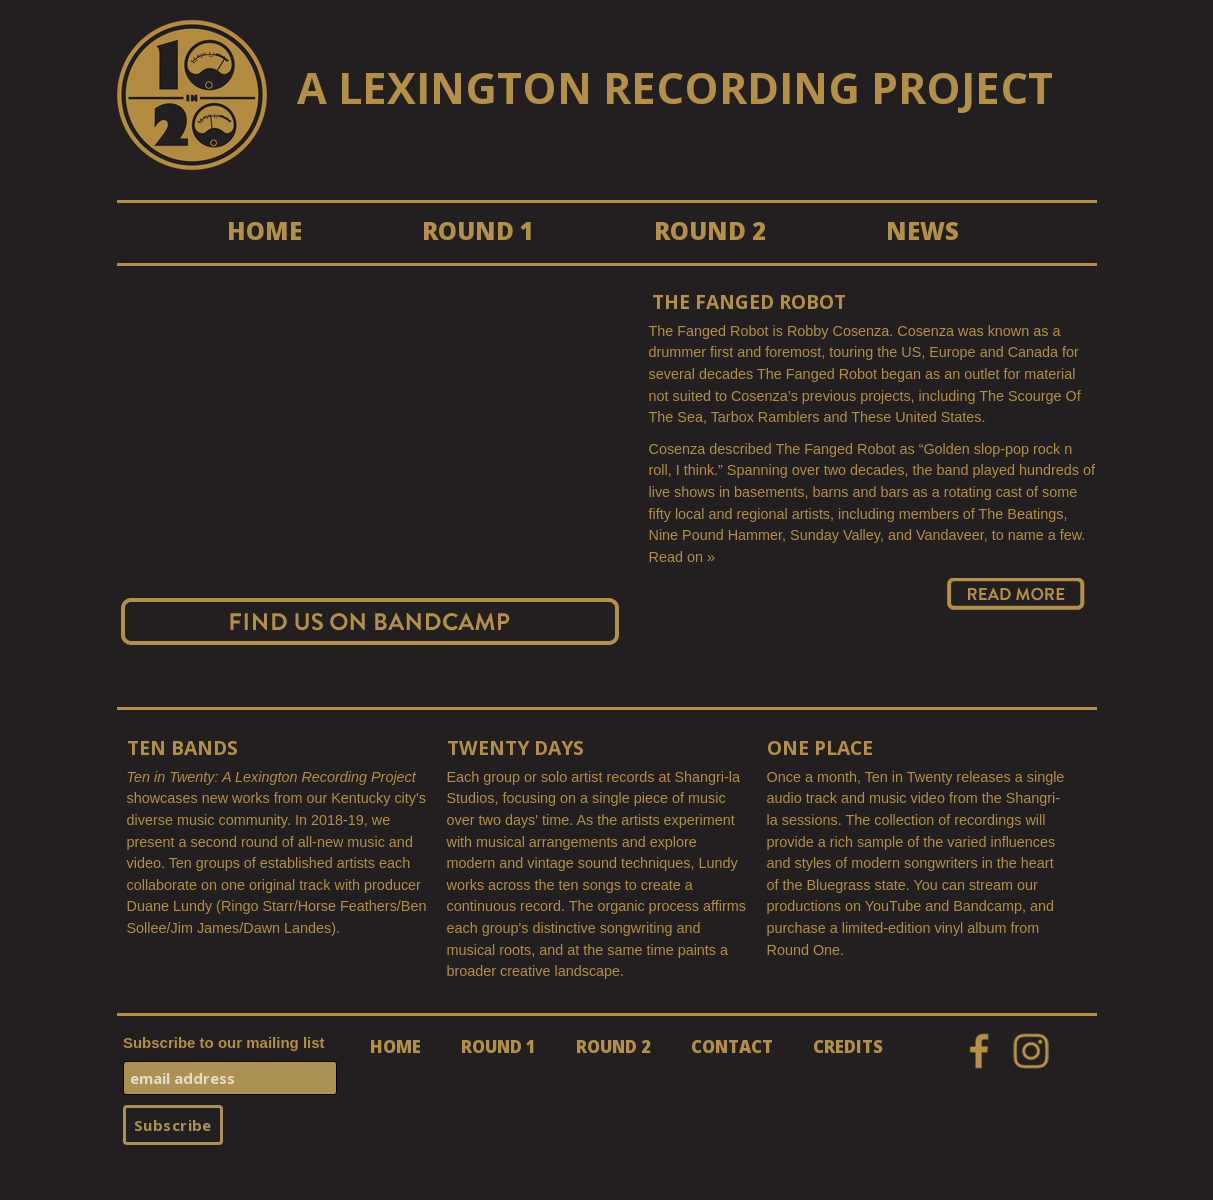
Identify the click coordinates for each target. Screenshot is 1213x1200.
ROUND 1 (478, 230)
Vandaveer (950, 535)
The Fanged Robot (749, 302)
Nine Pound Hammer (716, 535)
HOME (264, 230)
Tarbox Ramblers (765, 417)
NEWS (922, 230)
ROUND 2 (710, 230)
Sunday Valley (835, 535)
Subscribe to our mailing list (224, 1042)
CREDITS (848, 1046)
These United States (916, 417)
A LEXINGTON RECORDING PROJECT (675, 87)
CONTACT (732, 1046)
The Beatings (1021, 514)
